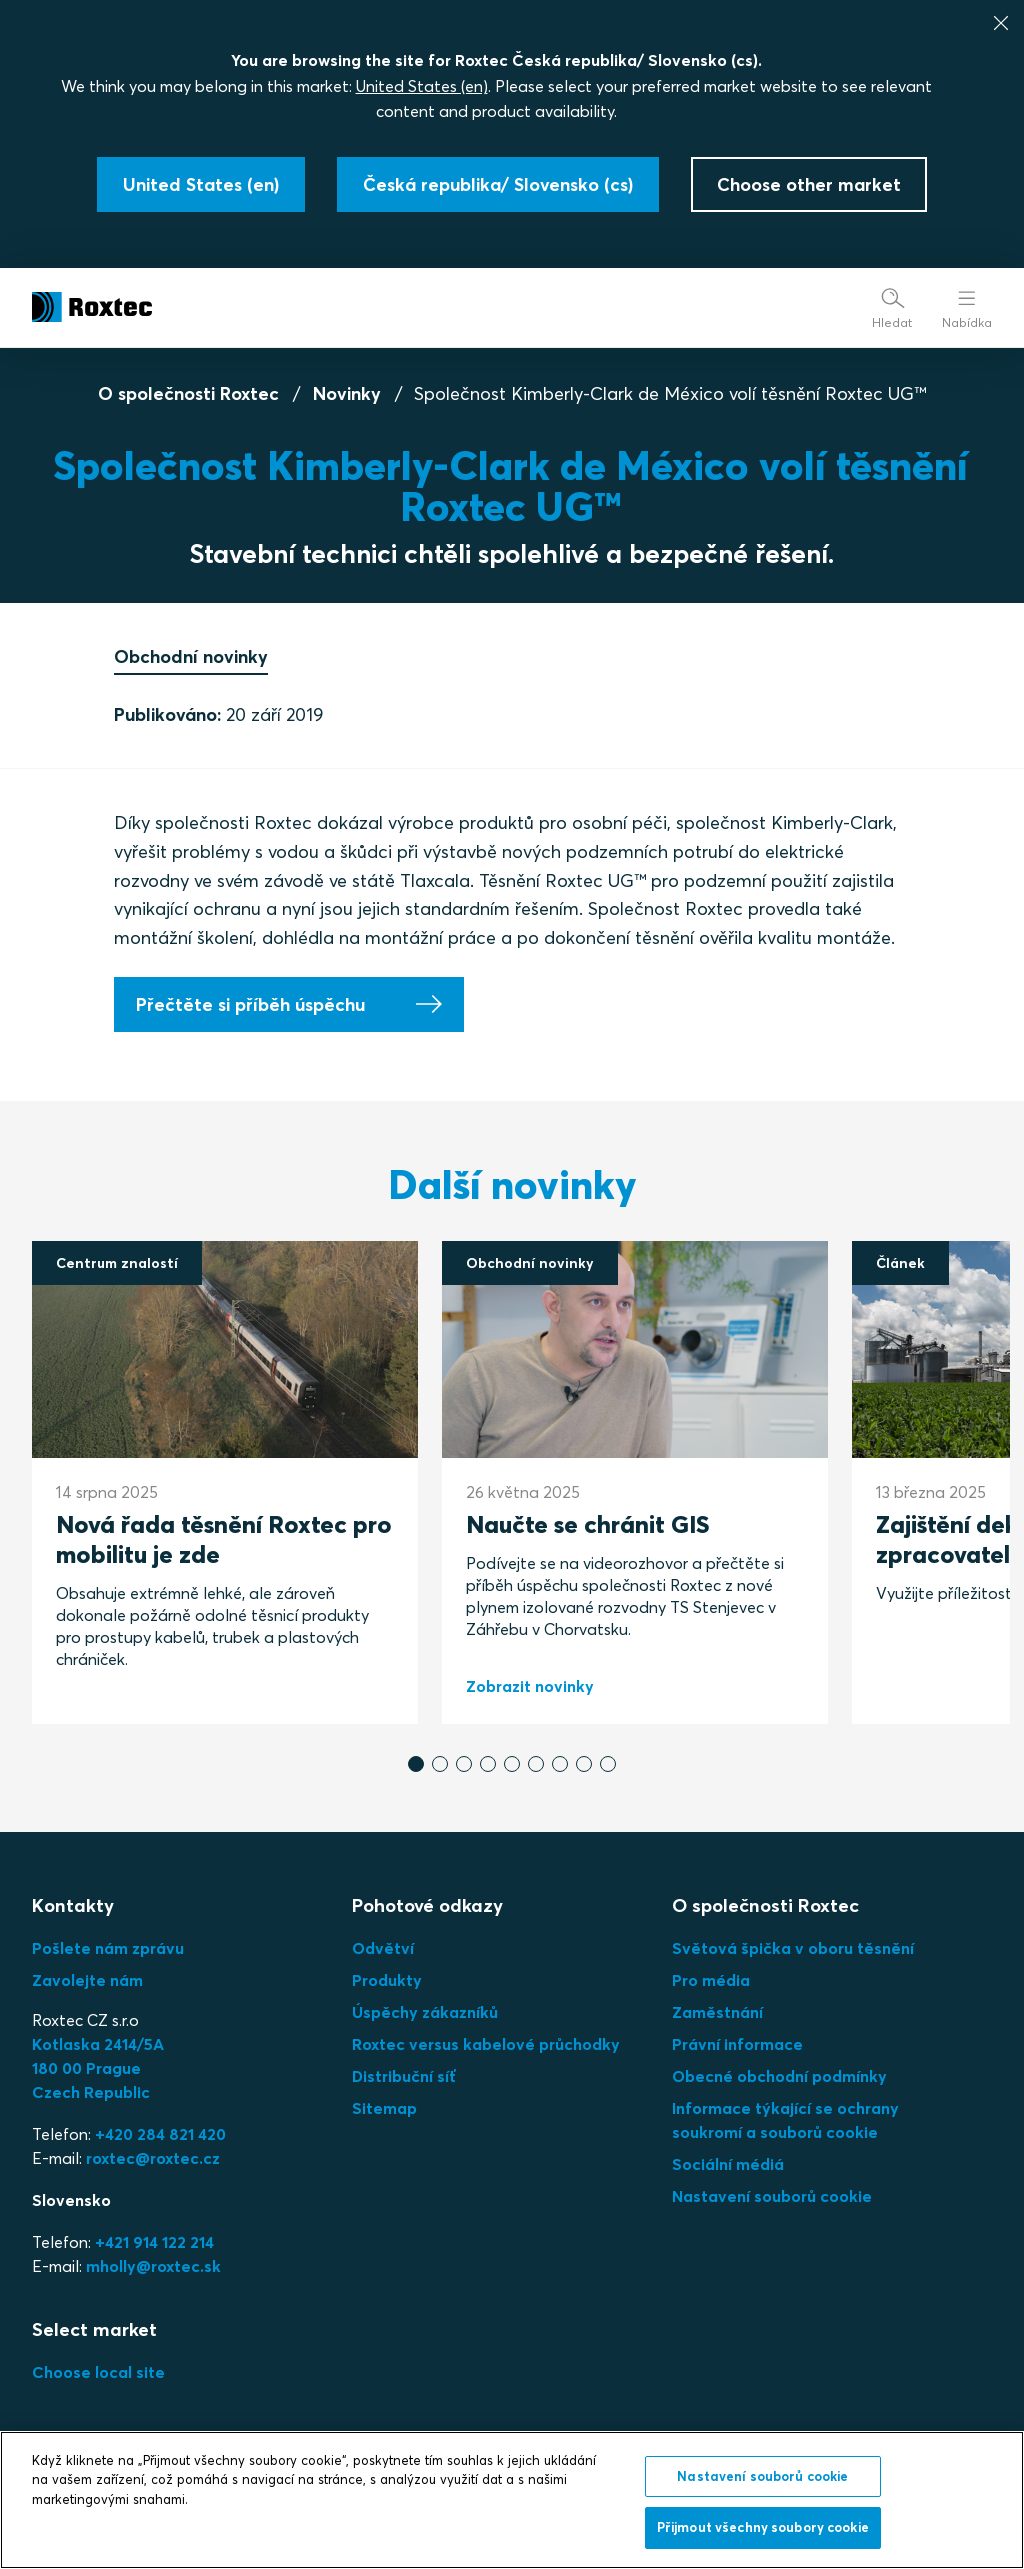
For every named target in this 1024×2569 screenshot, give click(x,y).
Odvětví (383, 1948)
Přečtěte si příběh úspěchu (250, 1004)
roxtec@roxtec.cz (153, 2158)
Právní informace (737, 2044)
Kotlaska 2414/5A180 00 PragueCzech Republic (98, 2068)
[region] (512, 2500)
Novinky (347, 393)
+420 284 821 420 (160, 2134)
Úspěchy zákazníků (425, 2012)
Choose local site (98, 2372)
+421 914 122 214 (154, 2242)
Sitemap (384, 2108)
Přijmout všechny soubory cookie (763, 2527)
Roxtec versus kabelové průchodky (486, 2044)
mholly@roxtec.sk (153, 2266)
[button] (416, 1764)
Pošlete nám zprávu (108, 1948)
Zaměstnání (717, 2012)
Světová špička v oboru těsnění (793, 1948)
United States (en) (422, 86)
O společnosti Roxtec (188, 393)
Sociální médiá (728, 2164)
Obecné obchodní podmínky (779, 2076)
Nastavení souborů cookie (772, 2196)
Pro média (711, 1980)
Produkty (387, 1980)
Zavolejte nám (87, 1980)
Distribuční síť (404, 2076)
